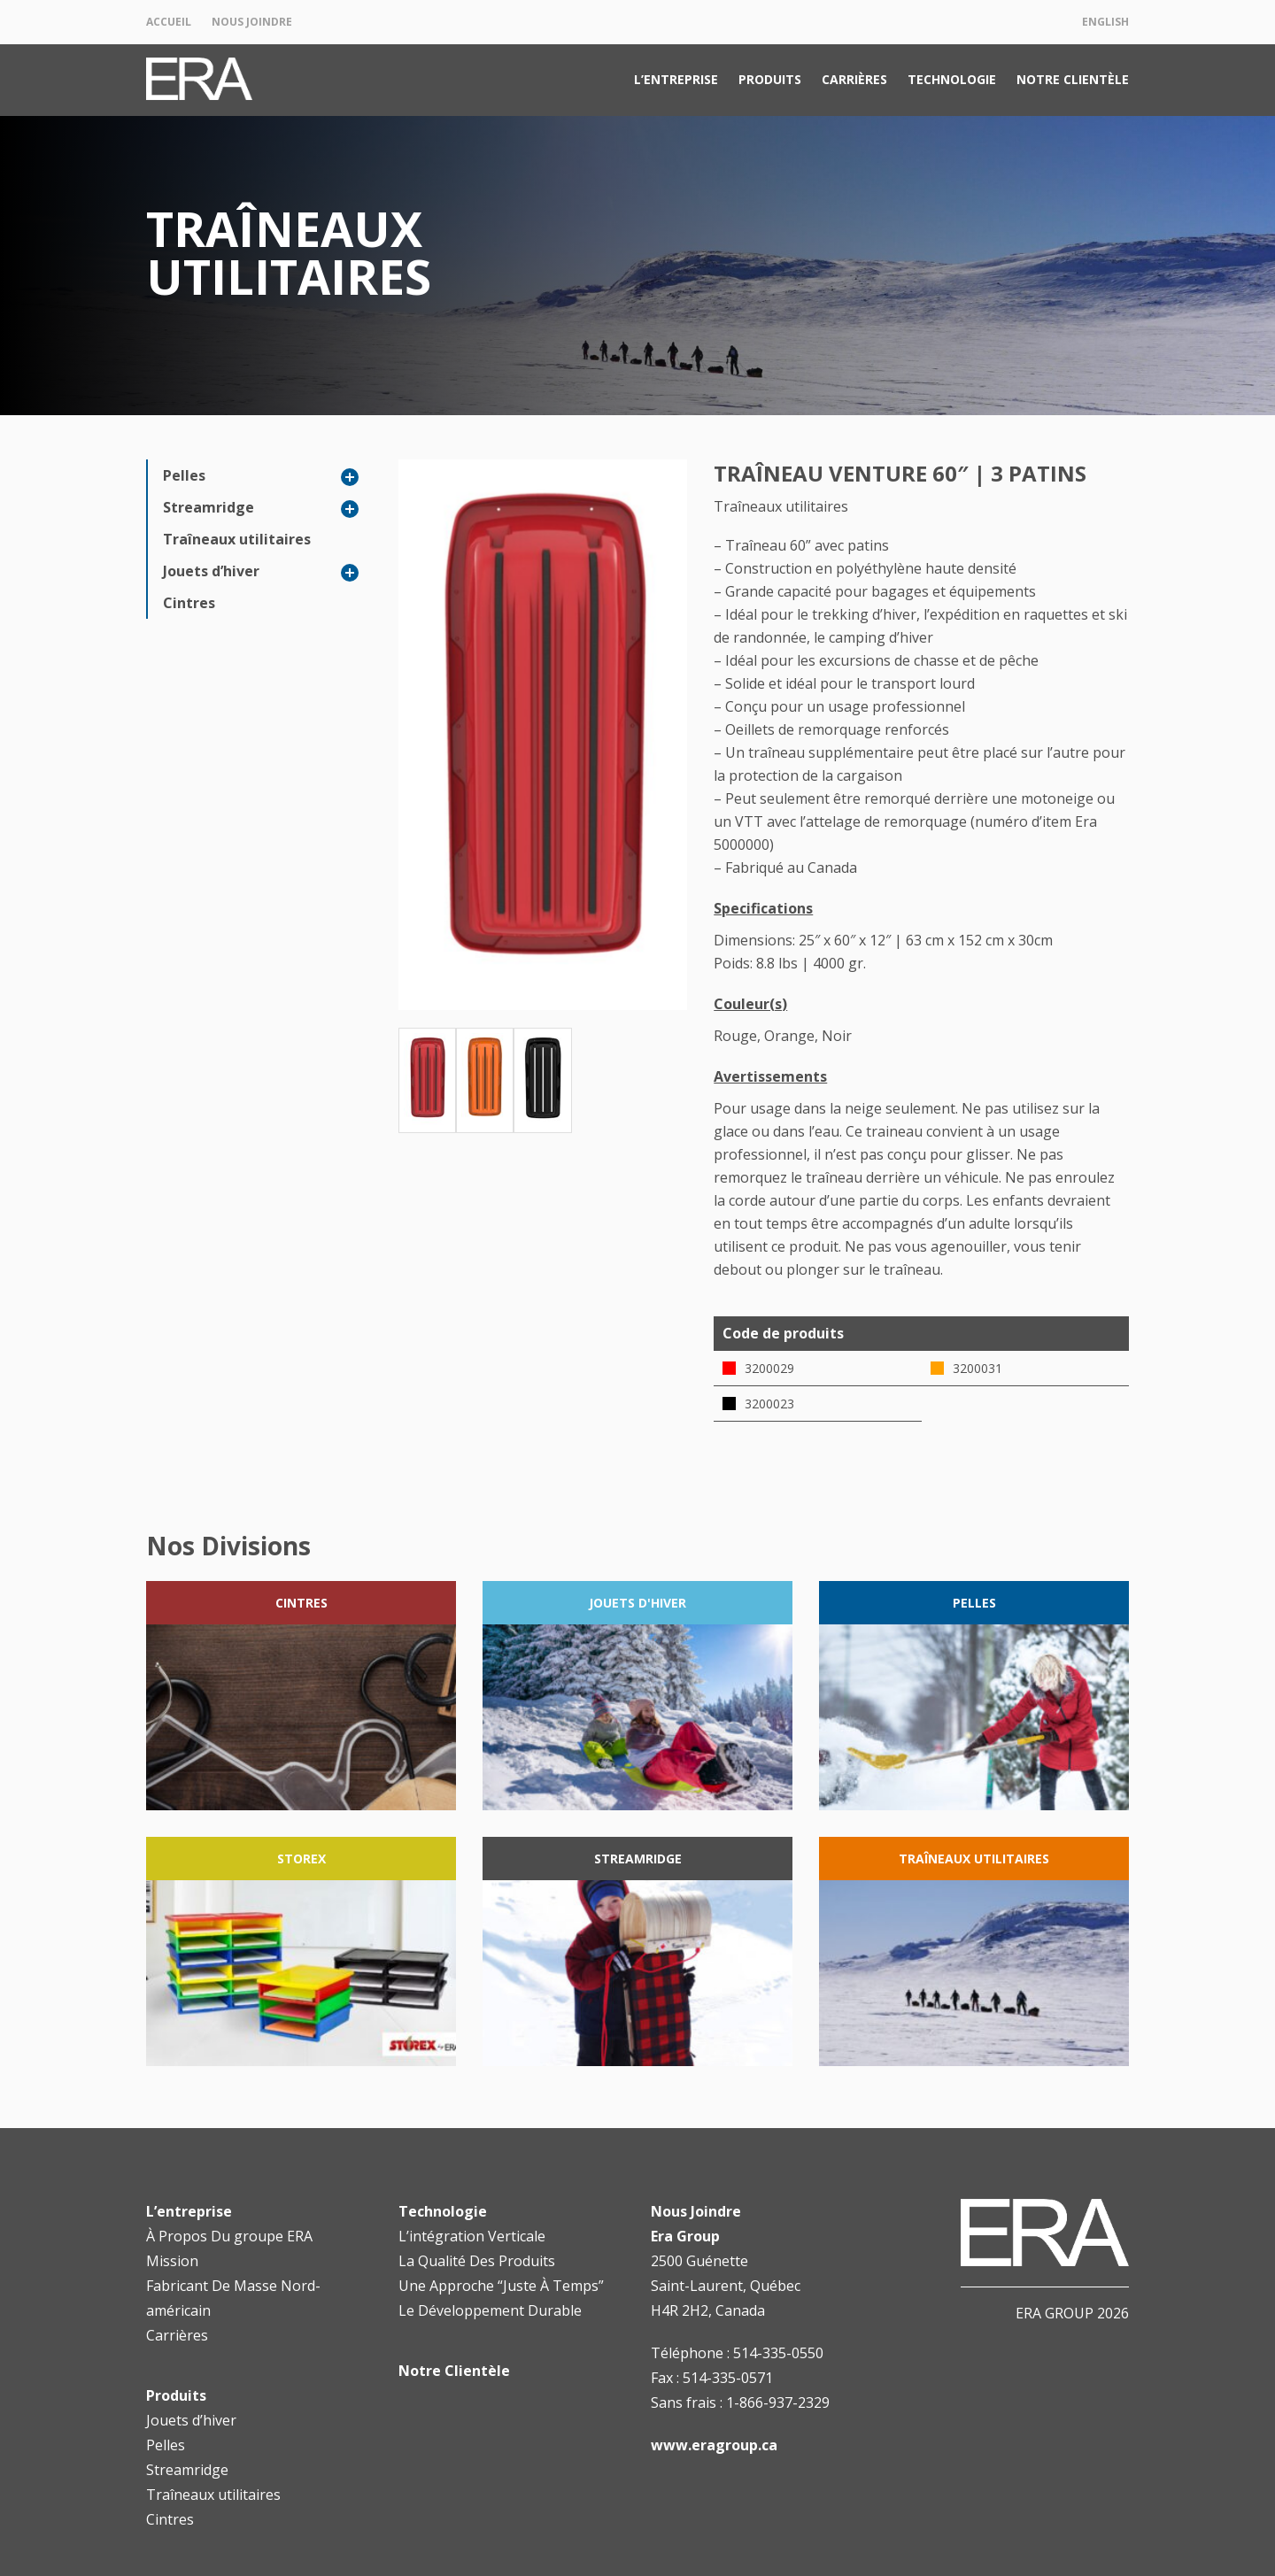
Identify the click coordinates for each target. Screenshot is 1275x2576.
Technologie (952, 79)
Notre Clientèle (1072, 79)
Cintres (189, 603)
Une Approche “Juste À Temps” (501, 2285)
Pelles (184, 475)
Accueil (168, 21)
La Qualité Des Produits (476, 2261)
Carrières (854, 79)
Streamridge (208, 507)
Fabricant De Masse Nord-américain (233, 2298)
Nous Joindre (252, 21)
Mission (172, 2261)
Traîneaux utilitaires (237, 539)
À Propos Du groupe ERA (229, 2236)
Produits (769, 79)
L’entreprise (676, 79)
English (1105, 21)
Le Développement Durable (490, 2310)
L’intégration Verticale (471, 2236)
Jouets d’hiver (211, 571)
